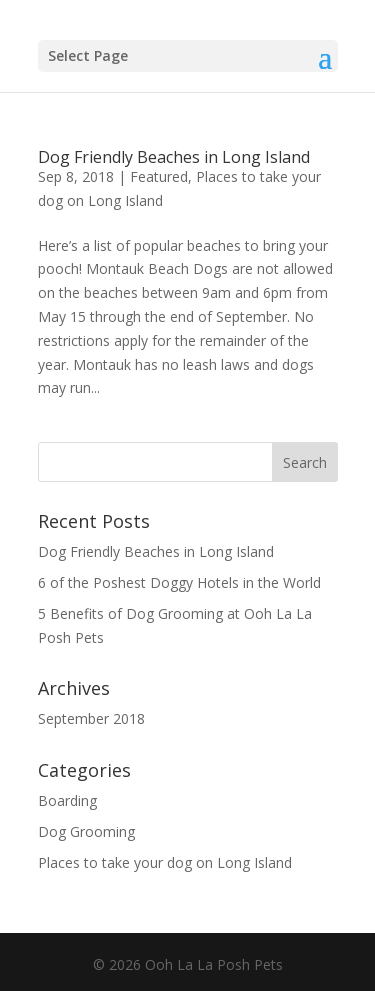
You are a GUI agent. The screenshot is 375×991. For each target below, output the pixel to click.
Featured (159, 176)
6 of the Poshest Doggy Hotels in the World (179, 582)
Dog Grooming (86, 831)
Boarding (67, 800)
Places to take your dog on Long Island (165, 862)
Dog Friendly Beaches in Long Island (174, 157)
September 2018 (91, 718)
